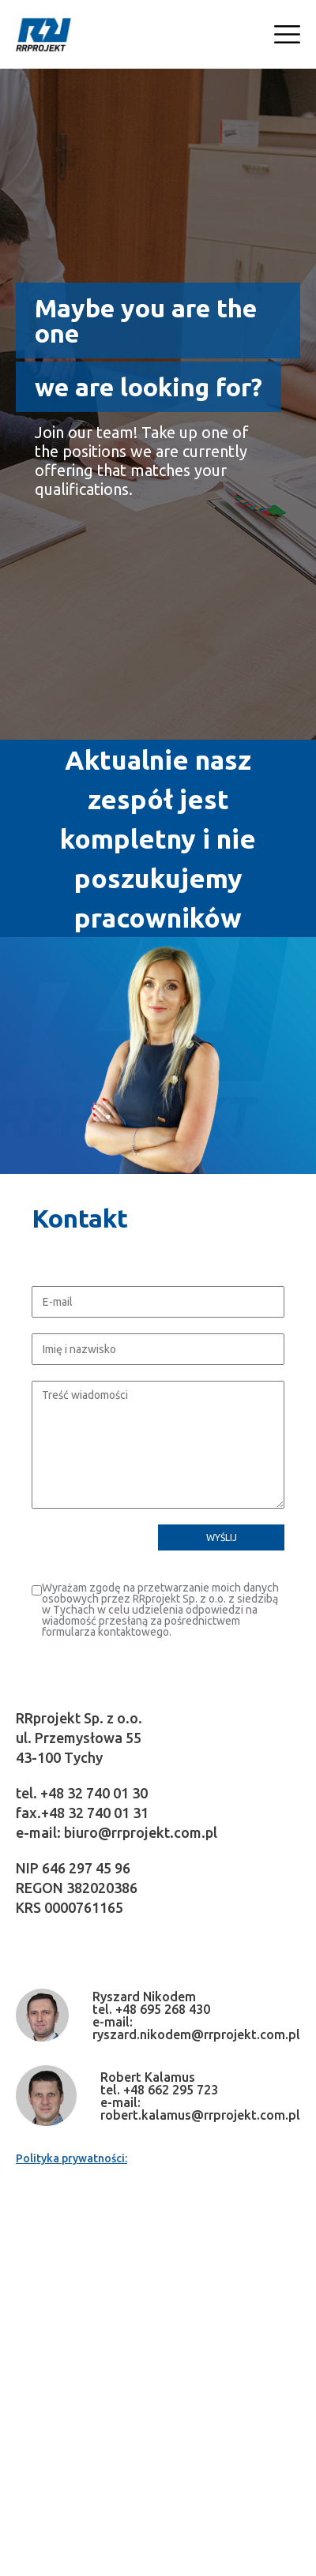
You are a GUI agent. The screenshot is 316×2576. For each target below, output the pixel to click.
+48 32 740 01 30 (94, 1793)
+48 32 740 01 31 (95, 1812)
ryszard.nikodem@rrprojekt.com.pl (196, 2034)
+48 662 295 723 (170, 2090)
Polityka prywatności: (71, 2158)
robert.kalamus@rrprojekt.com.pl (200, 2115)
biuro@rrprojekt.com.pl (140, 1832)
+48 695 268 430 (162, 2009)
